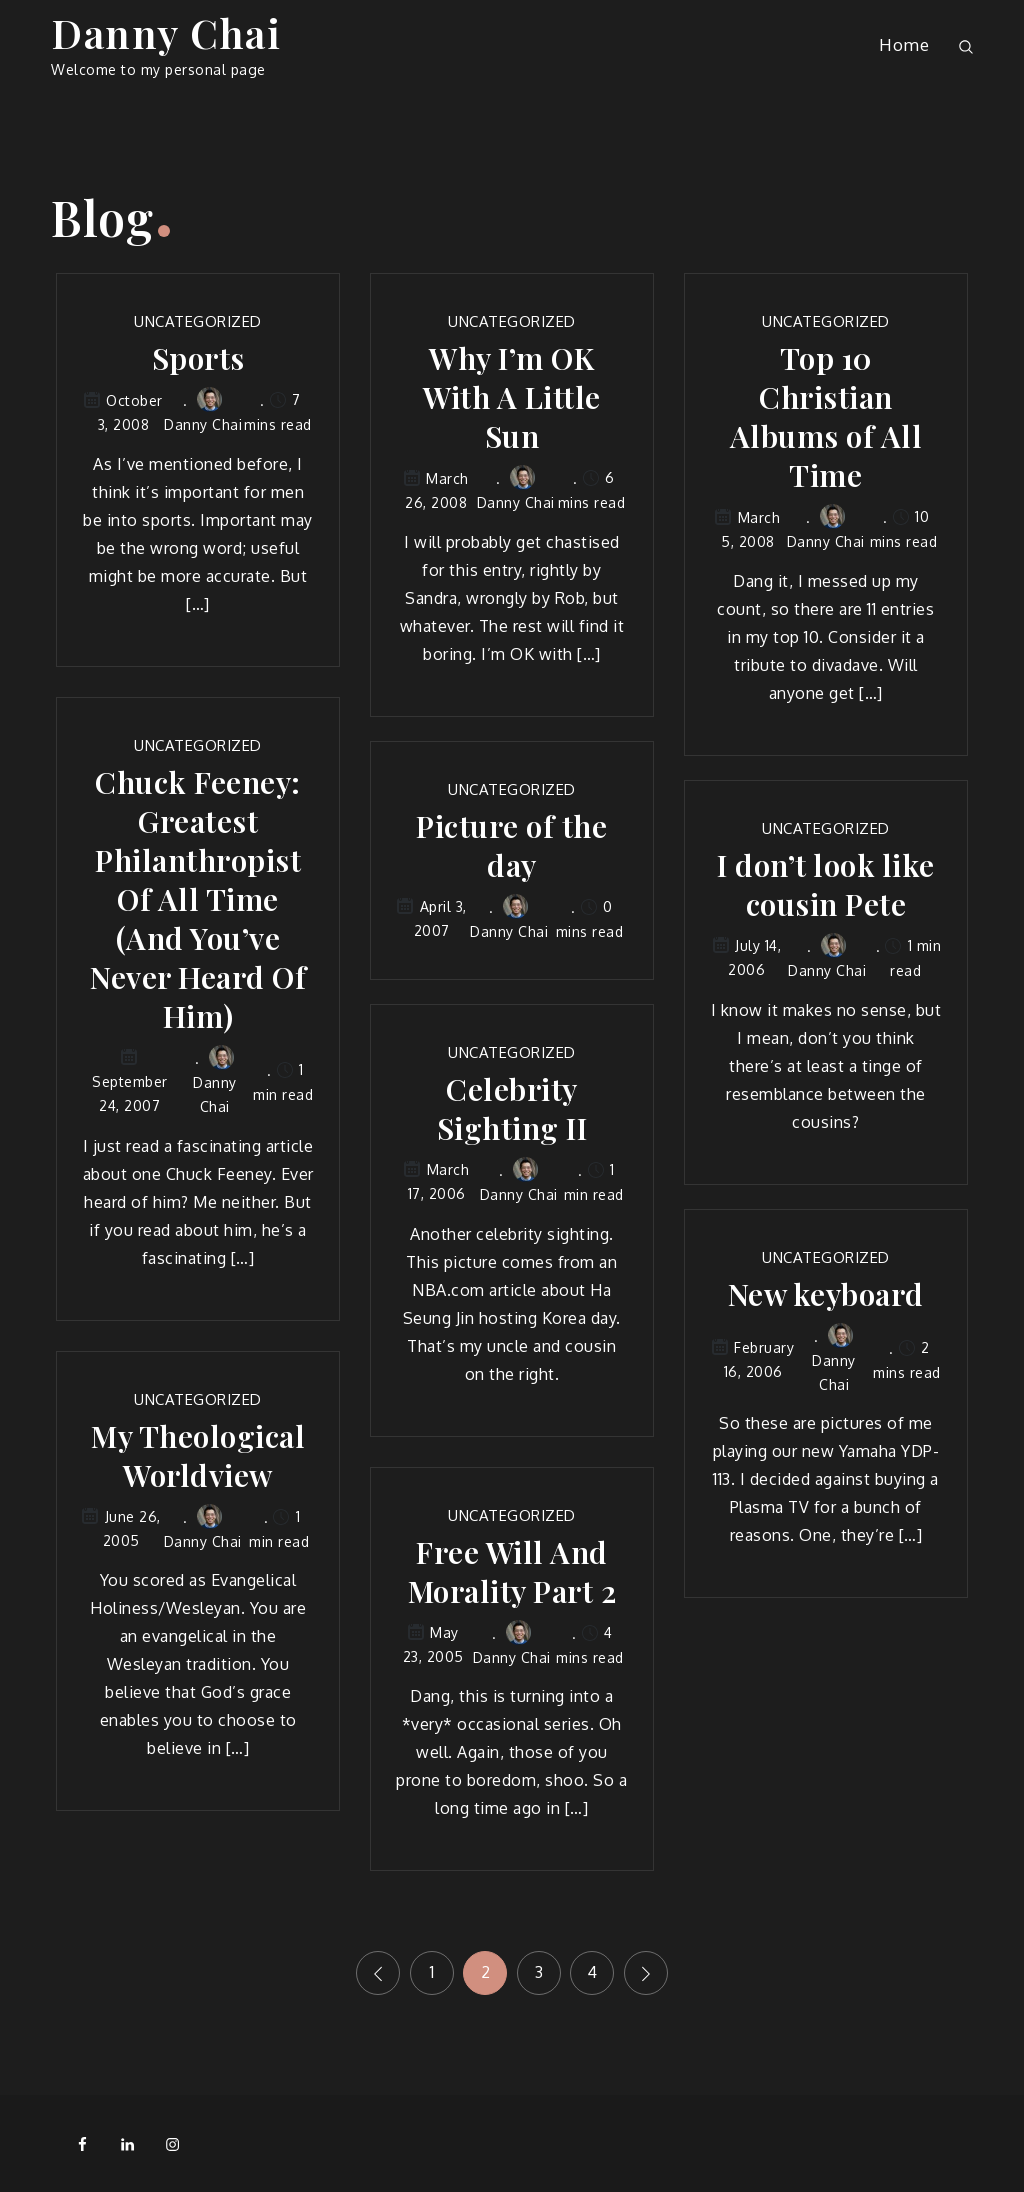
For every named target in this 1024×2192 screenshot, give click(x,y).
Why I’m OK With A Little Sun (512, 397)
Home (904, 44)
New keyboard (826, 1294)
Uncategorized (198, 321)
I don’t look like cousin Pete (826, 885)
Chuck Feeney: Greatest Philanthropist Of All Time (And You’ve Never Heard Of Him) (198, 899)
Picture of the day (511, 846)
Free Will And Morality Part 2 (512, 1572)
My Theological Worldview (198, 1456)
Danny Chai (166, 32)
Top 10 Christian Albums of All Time (826, 417)
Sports (198, 358)
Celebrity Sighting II (512, 1109)
